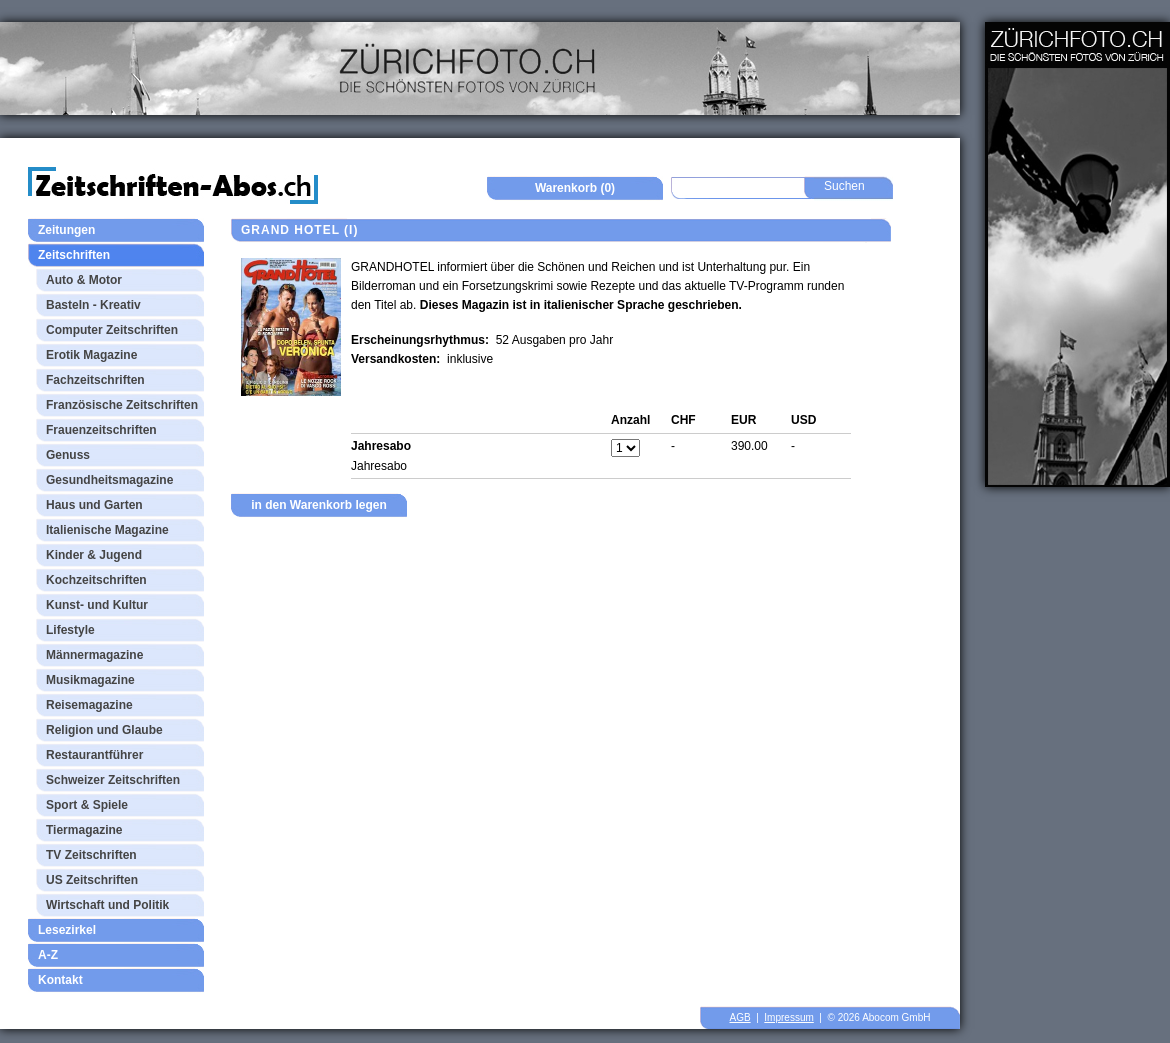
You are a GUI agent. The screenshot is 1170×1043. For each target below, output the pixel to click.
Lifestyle (70, 630)
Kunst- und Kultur (97, 605)
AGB (740, 1017)
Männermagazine (94, 655)
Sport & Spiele (87, 805)
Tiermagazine (84, 830)
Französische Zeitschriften (122, 405)
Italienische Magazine (107, 530)
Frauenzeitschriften (101, 430)
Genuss (68, 455)
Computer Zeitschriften (112, 330)
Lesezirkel (67, 930)
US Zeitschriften (92, 880)
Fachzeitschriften (95, 380)
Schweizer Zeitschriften (113, 780)
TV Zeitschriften (91, 855)
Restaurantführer (94, 755)
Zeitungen (66, 230)
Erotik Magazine (91, 355)
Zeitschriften (74, 255)
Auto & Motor (84, 280)
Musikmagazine (90, 680)
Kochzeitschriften (96, 580)
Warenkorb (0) (575, 188)
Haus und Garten (94, 505)
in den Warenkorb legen (319, 505)
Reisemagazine (89, 705)
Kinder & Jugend (94, 555)
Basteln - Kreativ (93, 305)
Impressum (788, 1017)
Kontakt (60, 980)
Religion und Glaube (104, 730)
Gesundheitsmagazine (109, 480)
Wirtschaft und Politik (107, 905)
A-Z (48, 955)
